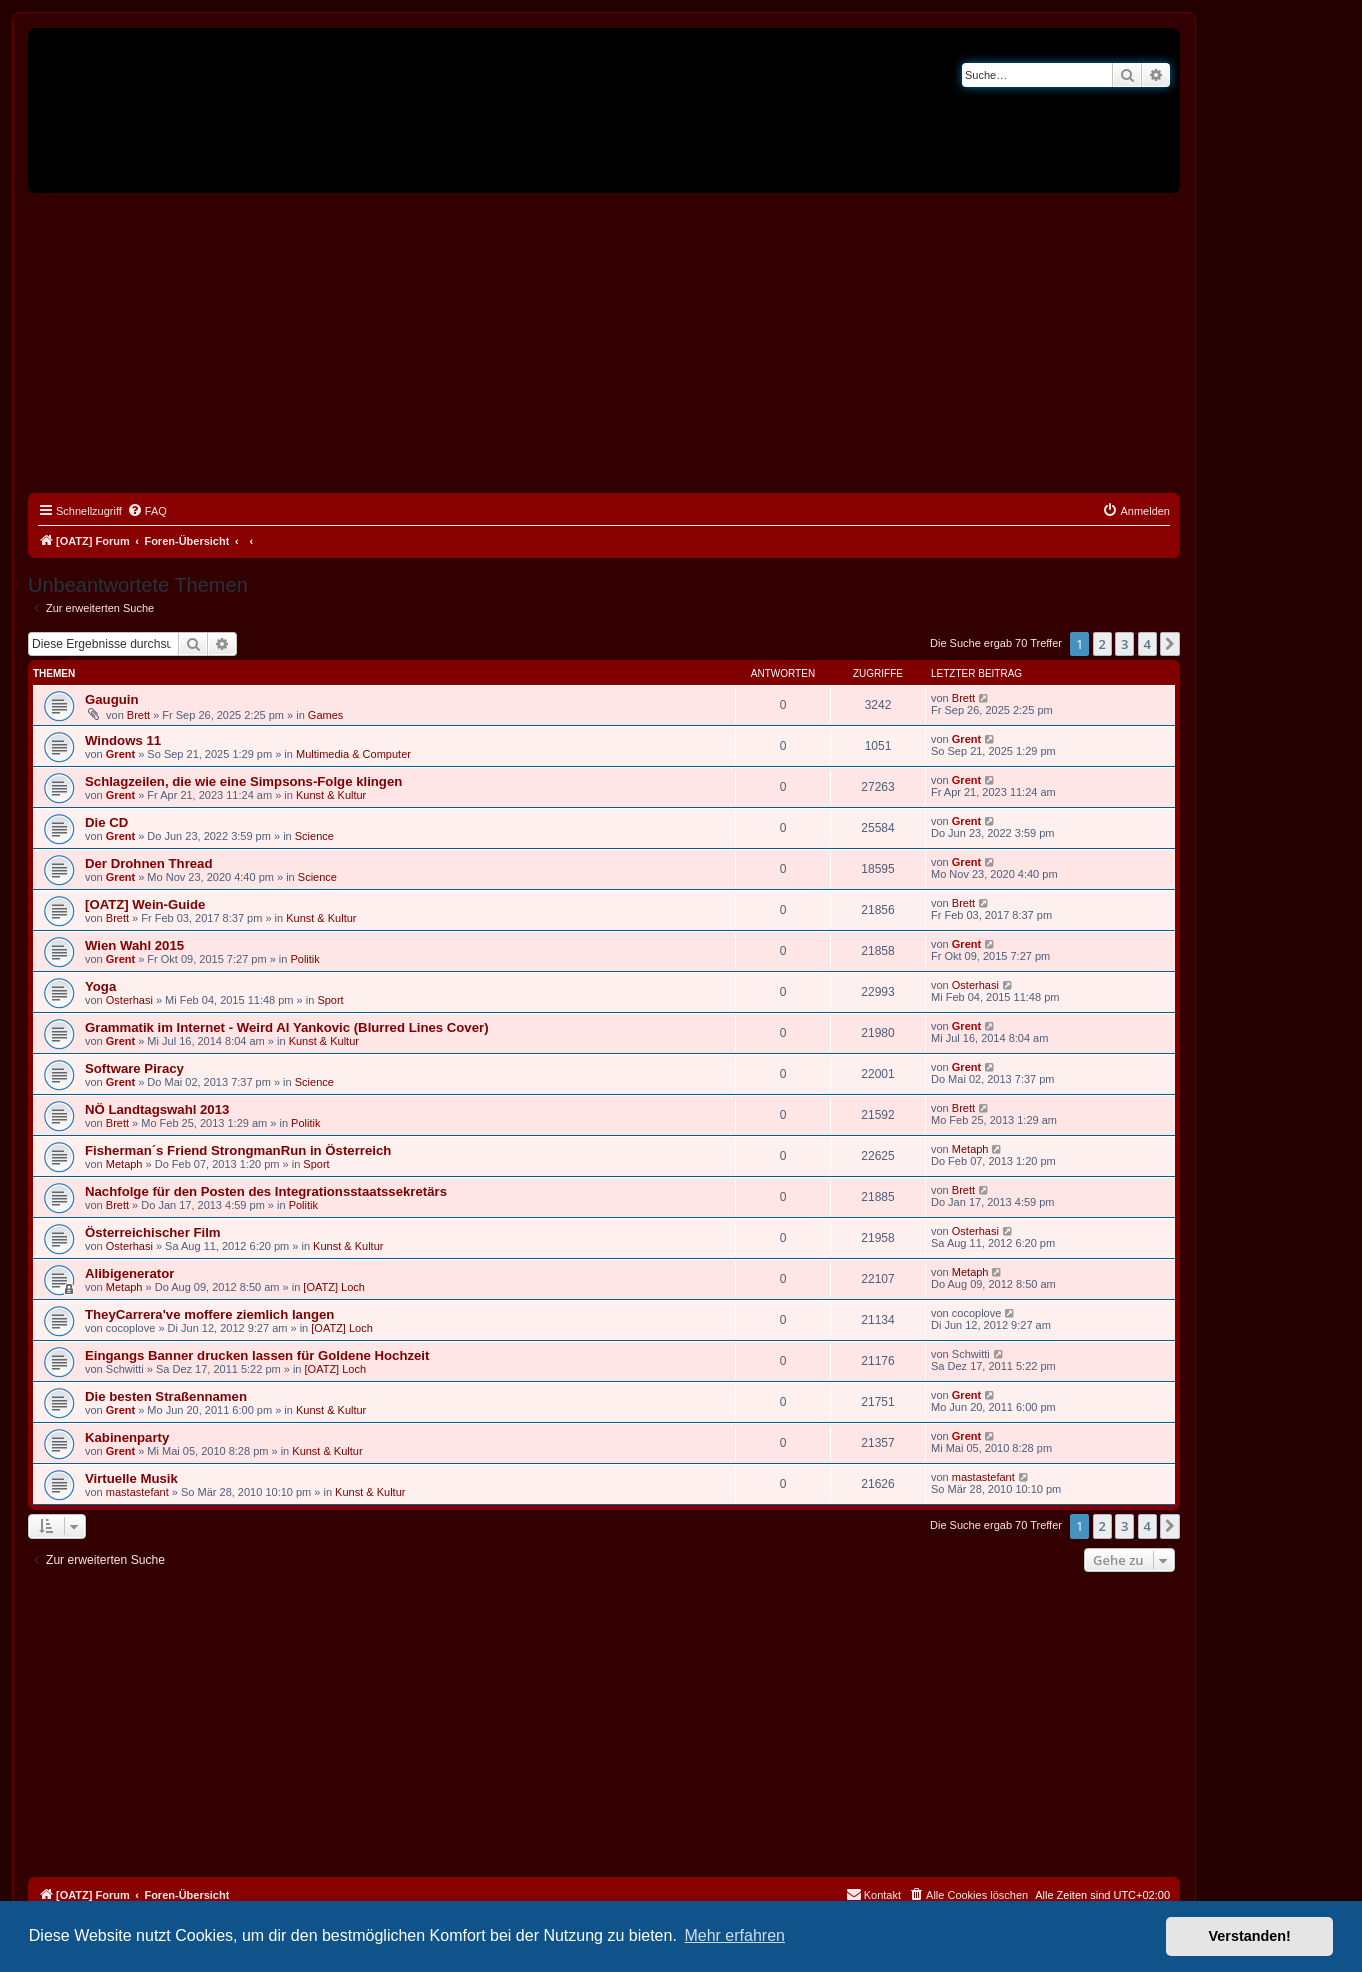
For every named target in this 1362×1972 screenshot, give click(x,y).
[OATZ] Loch (334, 1287)
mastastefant (137, 1492)
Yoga (100, 986)
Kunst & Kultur (331, 795)
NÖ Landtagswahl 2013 (157, 1109)
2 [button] (1102, 644)
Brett (138, 715)
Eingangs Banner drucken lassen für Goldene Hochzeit (257, 1355)
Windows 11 (123, 740)
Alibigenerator (129, 1273)
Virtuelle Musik (131, 1478)
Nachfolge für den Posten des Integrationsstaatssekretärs (266, 1191)
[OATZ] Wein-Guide (145, 904)
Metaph (124, 1164)
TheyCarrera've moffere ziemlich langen (209, 1314)
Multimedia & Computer (353, 754)
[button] (1170, 644)
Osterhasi (129, 1000)
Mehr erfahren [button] (734, 1935)
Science (314, 836)
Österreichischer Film (153, 1232)
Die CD (106, 822)
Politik (304, 959)
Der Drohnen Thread (149, 863)
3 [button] (1124, 644)
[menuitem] (147, 511)
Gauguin (111, 699)
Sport (330, 1000)
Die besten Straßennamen (166, 1396)
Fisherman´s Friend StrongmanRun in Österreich (238, 1150)
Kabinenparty (127, 1437)
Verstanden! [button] (1250, 1936)
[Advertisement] (604, 343)
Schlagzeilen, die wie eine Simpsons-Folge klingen (243, 781)
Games (325, 715)
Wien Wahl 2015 (134, 945)
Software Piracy (134, 1068)
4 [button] (1147, 644)
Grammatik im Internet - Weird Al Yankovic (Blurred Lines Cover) (287, 1027)
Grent (120, 754)
